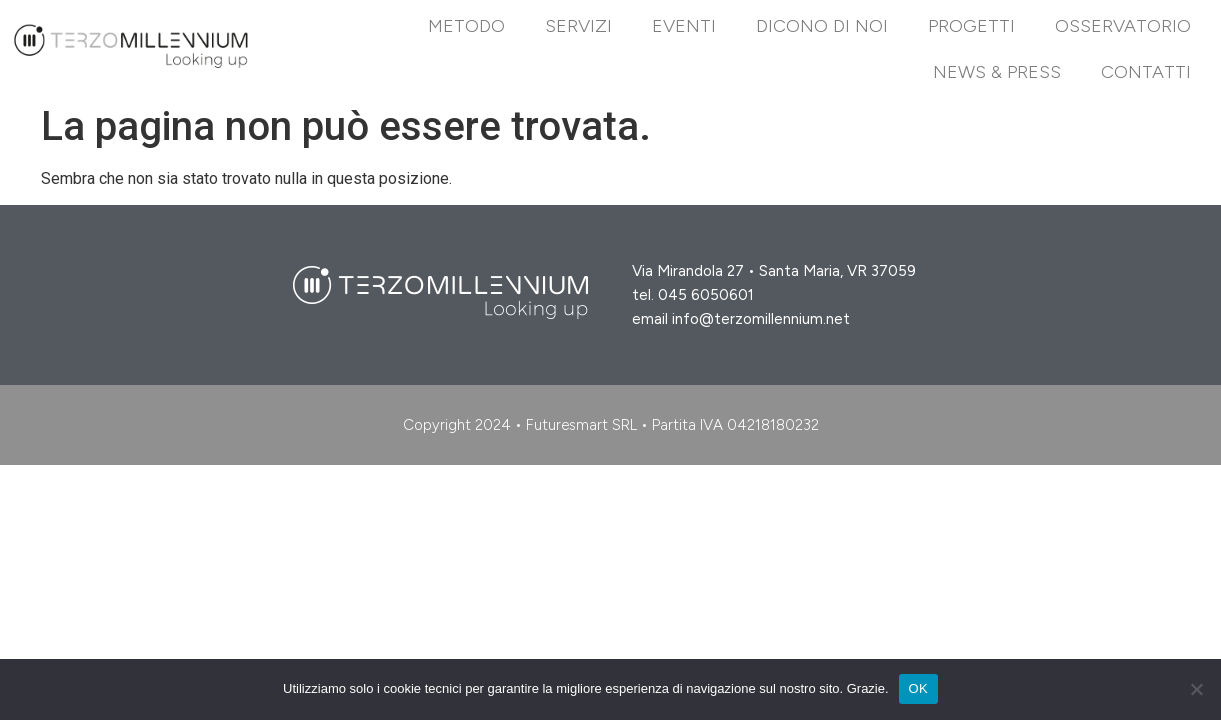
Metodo (466, 26)
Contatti (1146, 72)
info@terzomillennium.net (761, 319)
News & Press (997, 72)
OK (918, 688)
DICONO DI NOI (822, 26)
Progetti (971, 26)
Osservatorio (1123, 26)
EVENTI (684, 26)
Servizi (578, 26)
